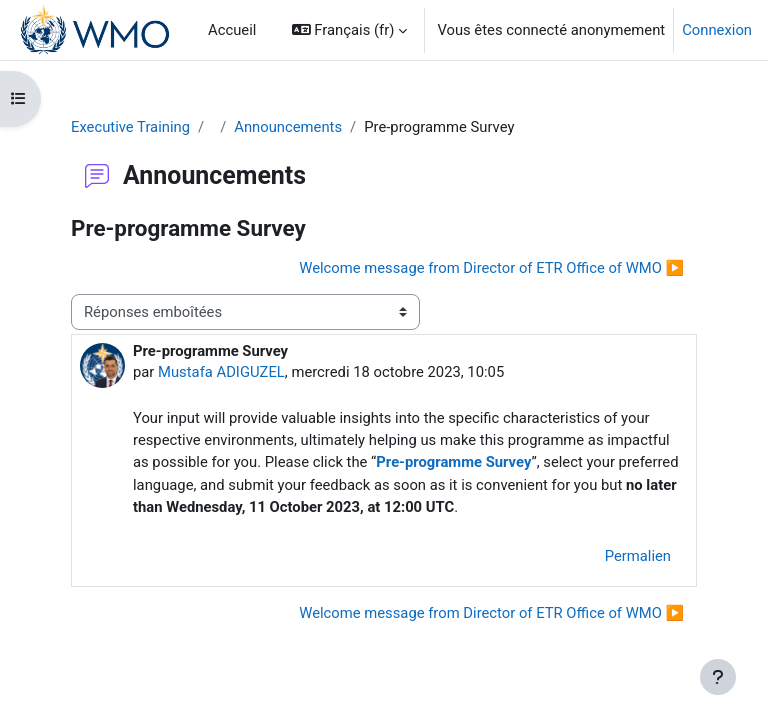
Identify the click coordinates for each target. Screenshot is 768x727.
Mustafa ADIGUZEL (221, 372)
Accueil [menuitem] (232, 30)
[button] (350, 30)
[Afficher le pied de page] (718, 677)
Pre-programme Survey (453, 462)
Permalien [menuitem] (638, 556)
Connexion (717, 30)
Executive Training (130, 127)
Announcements (288, 127)
